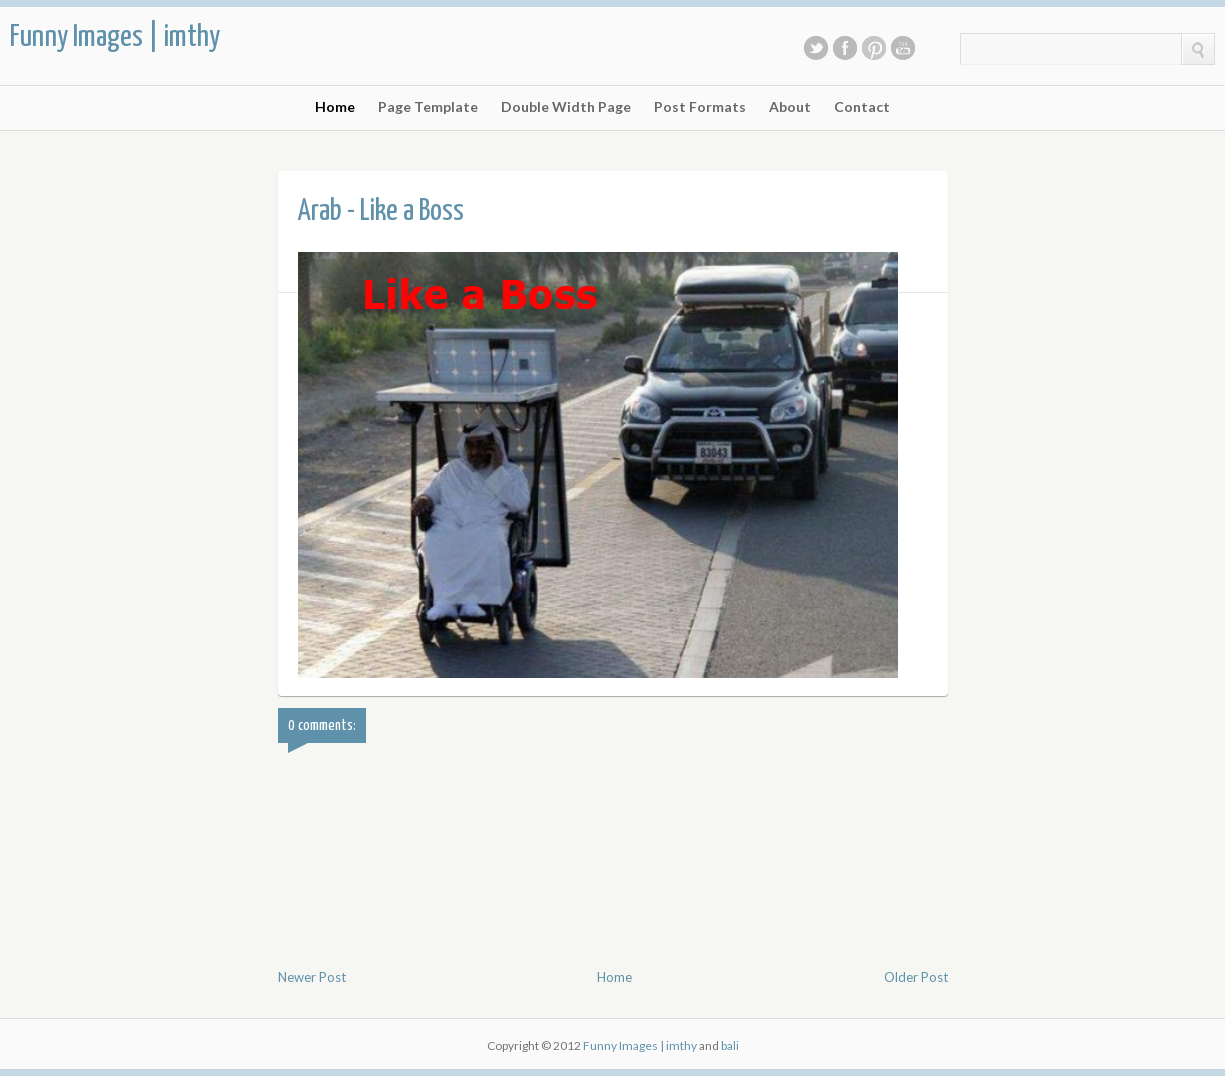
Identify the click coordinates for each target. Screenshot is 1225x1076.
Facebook (845, 48)
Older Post (916, 977)
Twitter (816, 48)
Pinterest (874, 48)
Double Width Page (566, 107)
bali (730, 1045)
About (790, 107)
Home (335, 107)
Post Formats (700, 107)
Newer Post (312, 977)
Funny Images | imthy (115, 37)
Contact (862, 107)
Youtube (903, 48)
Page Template (428, 107)
